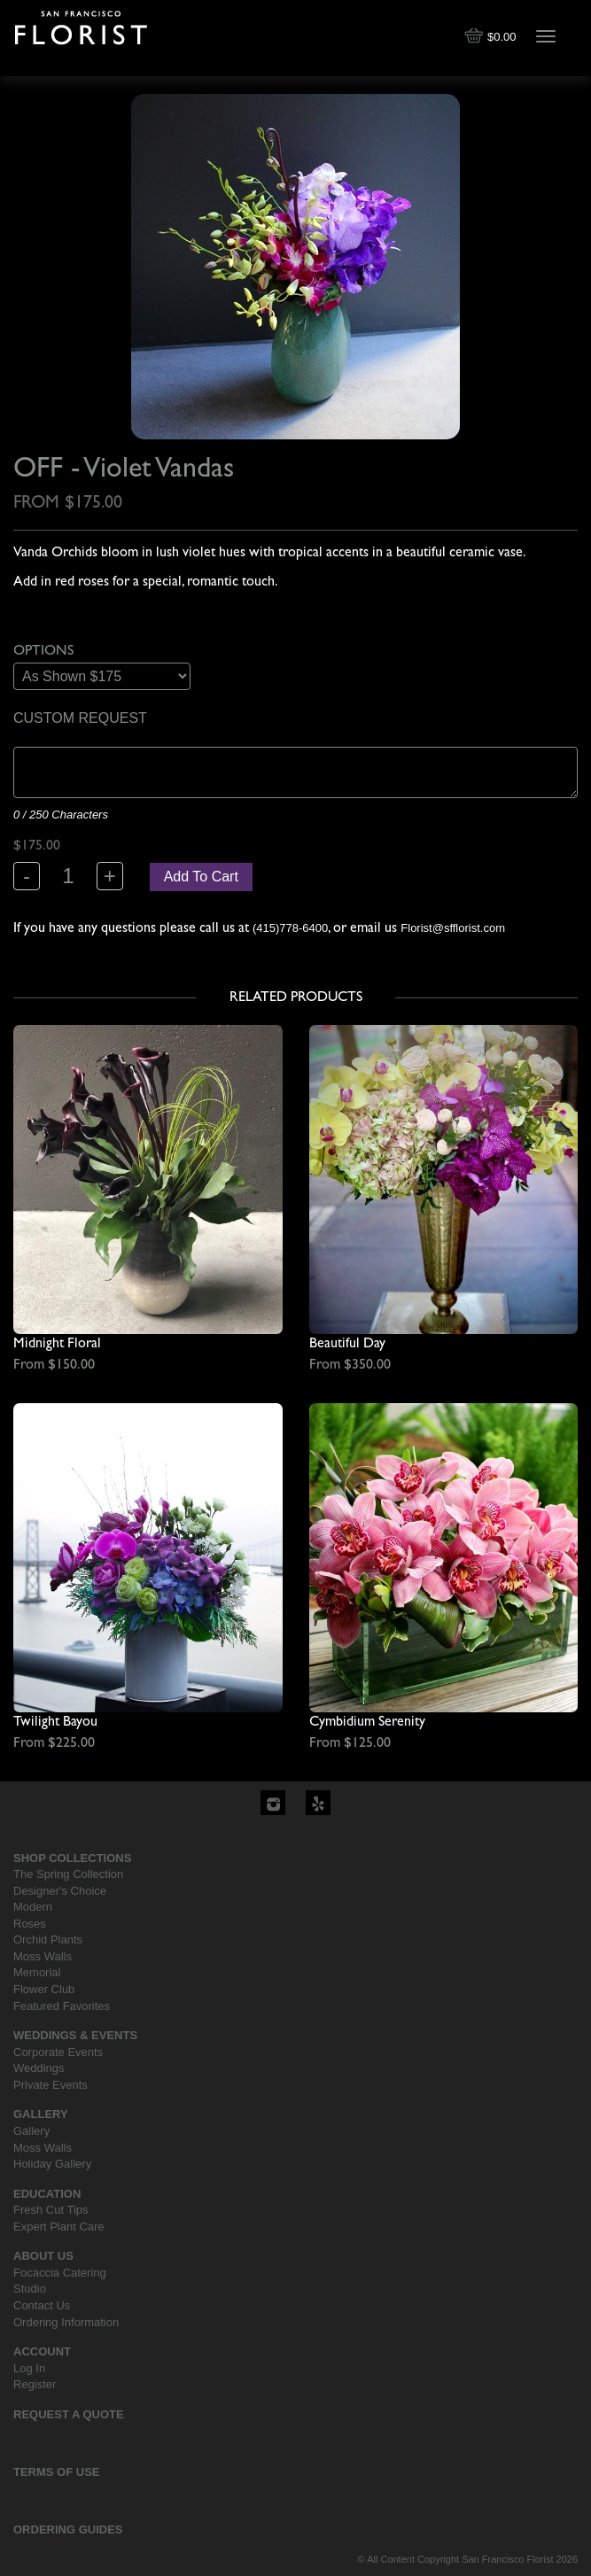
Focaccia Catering (59, 2272)
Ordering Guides (68, 2529)
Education (47, 2193)
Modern (32, 1906)
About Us (43, 2255)
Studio (29, 2288)
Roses (29, 1923)
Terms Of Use (56, 2472)
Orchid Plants (47, 1939)
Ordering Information (66, 2322)
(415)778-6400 (290, 928)
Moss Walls (42, 1956)
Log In (29, 2368)
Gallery (40, 2114)
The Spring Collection (68, 1874)
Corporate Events (58, 2052)
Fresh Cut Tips (51, 2209)
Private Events (50, 2084)
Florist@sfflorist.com (452, 928)
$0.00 (491, 36)
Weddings (39, 2068)
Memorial (36, 1972)
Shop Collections (72, 1858)
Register (34, 2384)
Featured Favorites (61, 2006)
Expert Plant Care (59, 2226)
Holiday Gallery (52, 2163)
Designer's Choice (59, 1890)
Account (42, 2351)
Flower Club (43, 1989)
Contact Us (41, 2305)
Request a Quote (68, 2414)
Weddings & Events (75, 2035)
